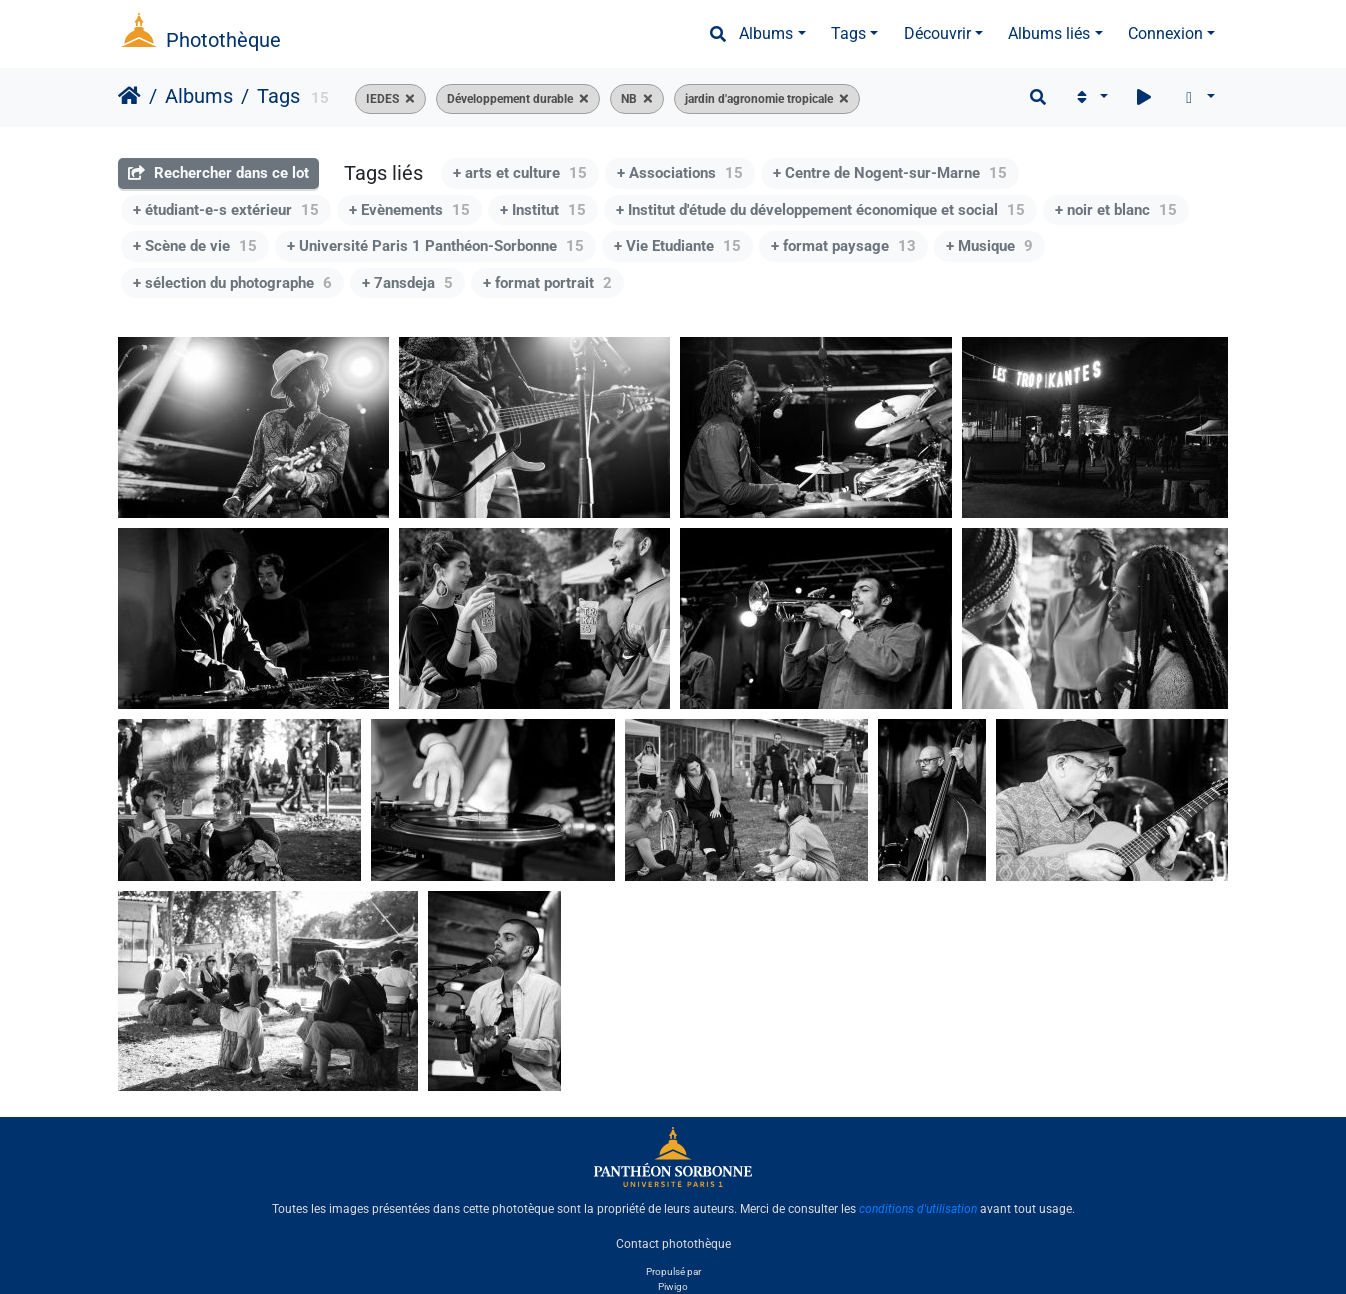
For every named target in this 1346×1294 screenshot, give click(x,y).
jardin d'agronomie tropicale (759, 99)
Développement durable (510, 99)
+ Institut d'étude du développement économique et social (820, 210)
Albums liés (1049, 33)
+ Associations (680, 173)
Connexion (1165, 33)
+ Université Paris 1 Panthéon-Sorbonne (435, 246)
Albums (766, 33)
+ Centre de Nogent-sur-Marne (890, 173)
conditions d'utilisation (918, 1209)
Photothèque (223, 40)
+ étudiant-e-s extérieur (226, 210)
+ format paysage (843, 246)
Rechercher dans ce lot (218, 173)
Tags (848, 33)
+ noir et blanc (1116, 210)
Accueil (129, 96)
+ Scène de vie (195, 246)
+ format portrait (547, 283)
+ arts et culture (520, 173)
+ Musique (989, 246)
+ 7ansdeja (407, 283)
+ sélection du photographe (232, 283)
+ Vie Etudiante (677, 246)
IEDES (382, 99)
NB (629, 99)
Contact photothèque (673, 1243)
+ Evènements (409, 210)
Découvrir (937, 33)
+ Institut (543, 210)
